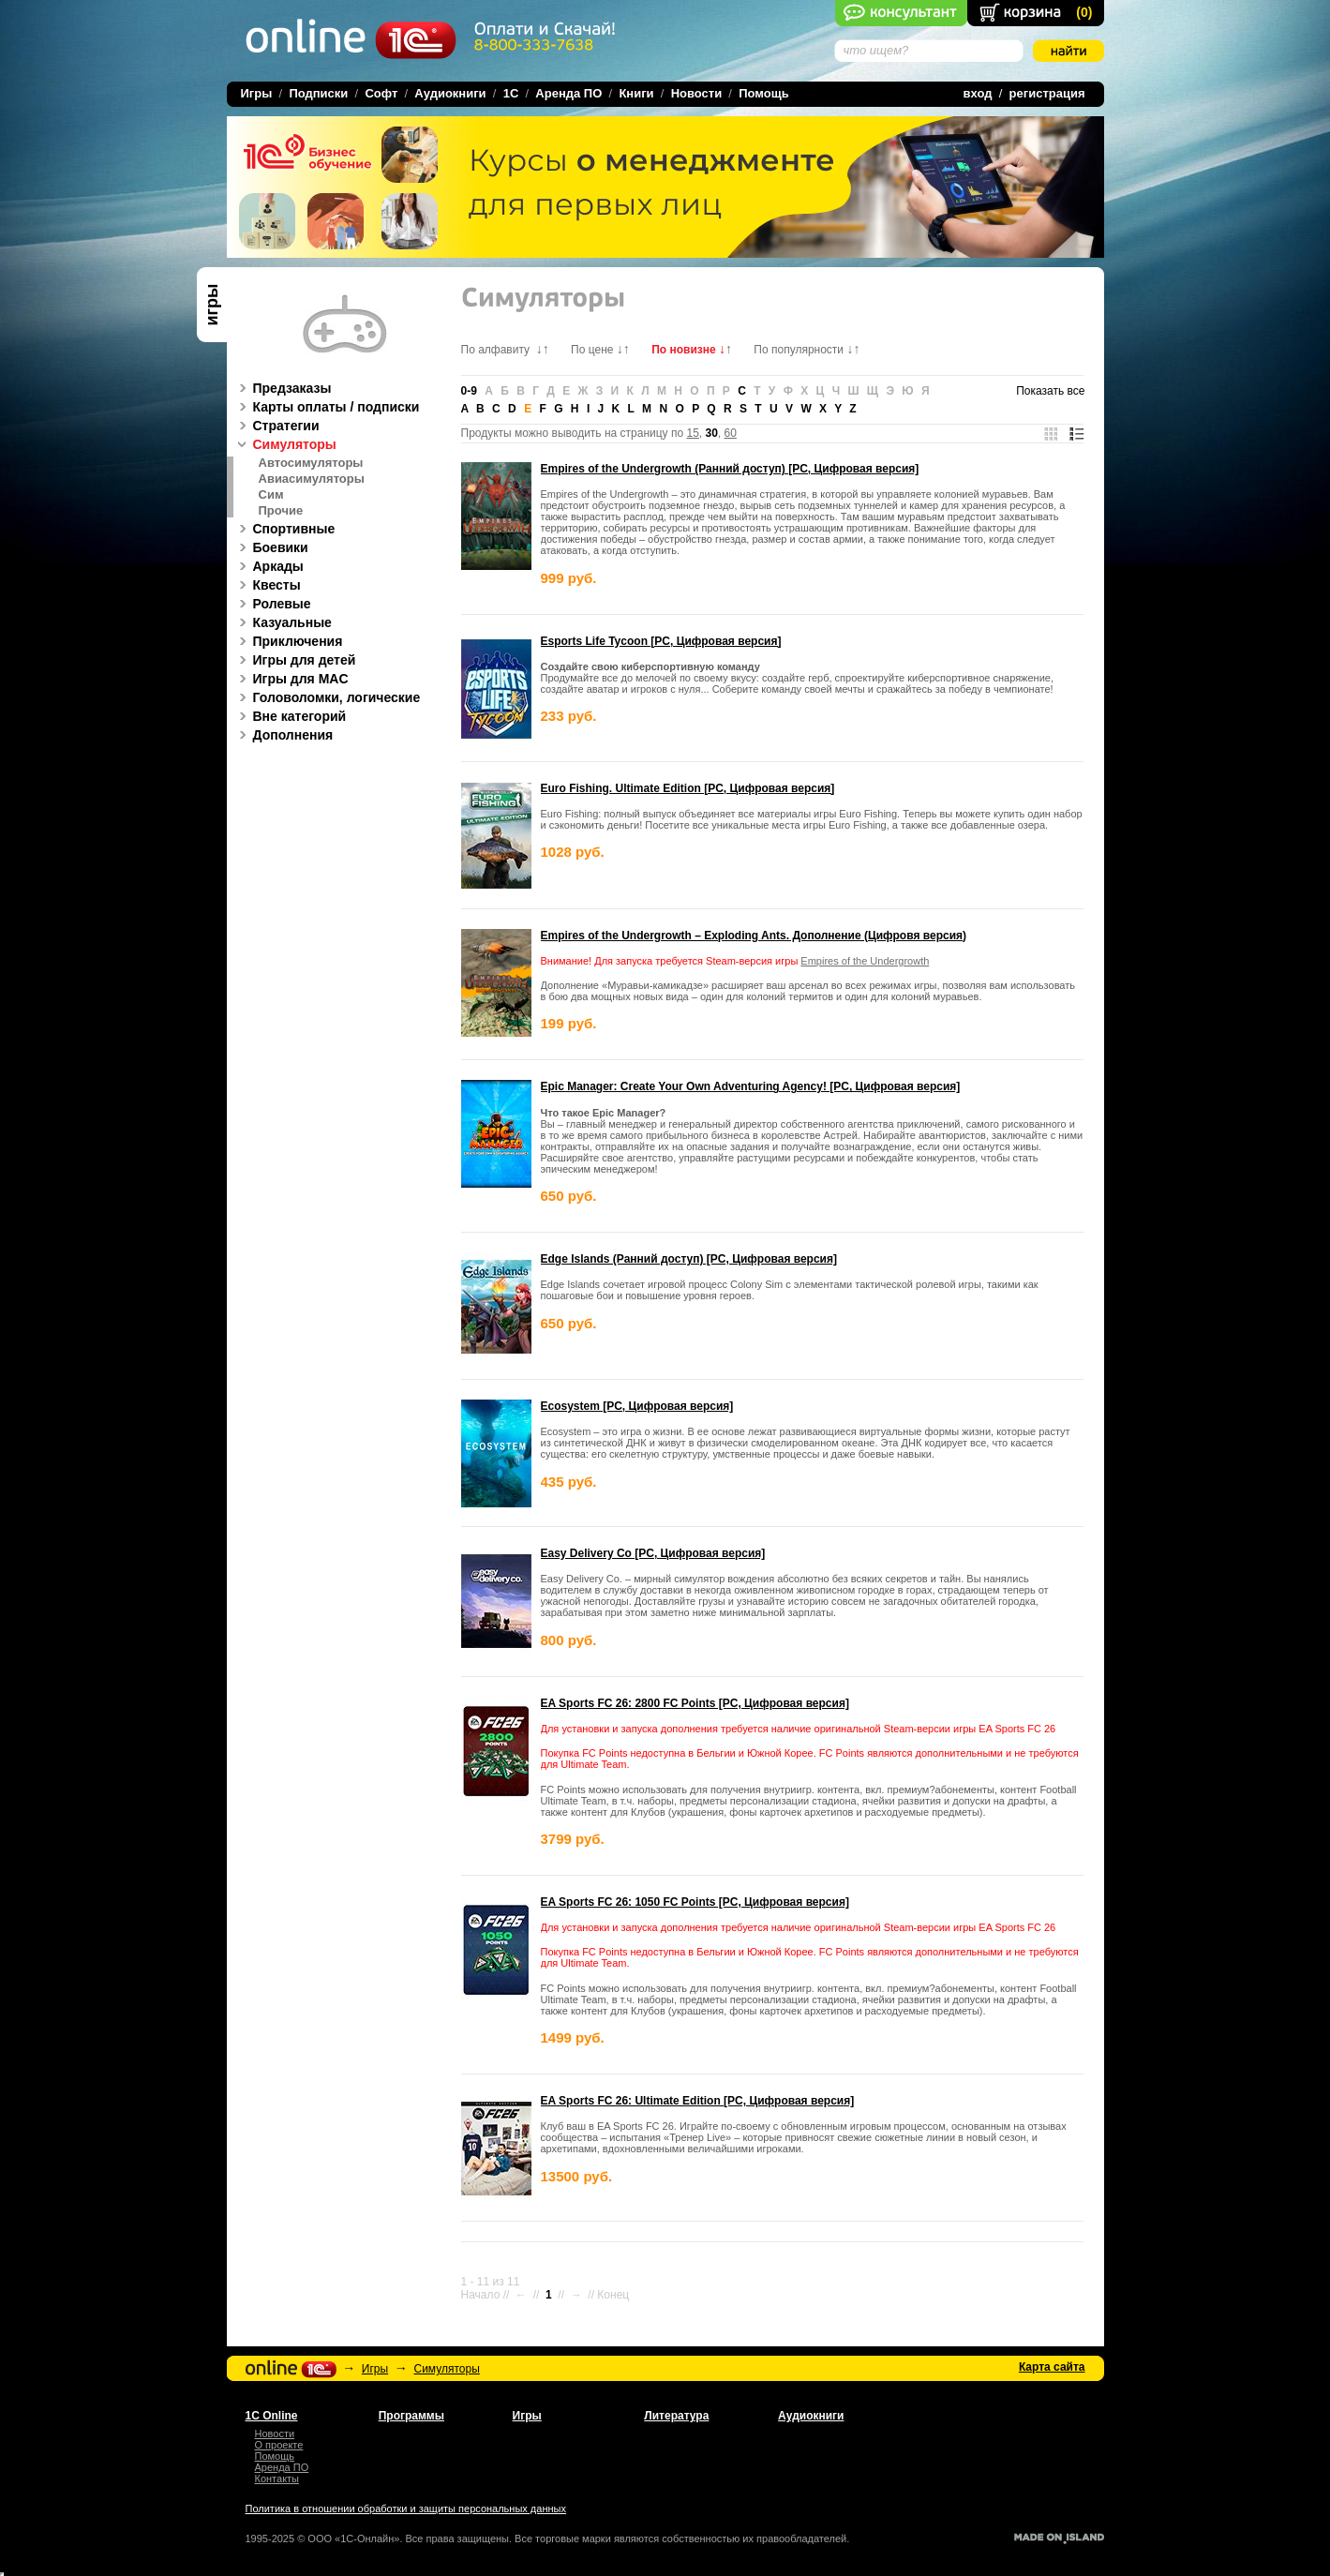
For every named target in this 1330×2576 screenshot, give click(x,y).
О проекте (279, 2444)
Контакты (277, 2478)
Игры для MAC (291, 678)
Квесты (267, 585)
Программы (411, 2415)
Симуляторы (284, 444)
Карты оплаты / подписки (326, 406)
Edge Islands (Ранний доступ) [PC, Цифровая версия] (689, 1259)
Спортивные (284, 528)
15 (692, 433)
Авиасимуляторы (312, 479)
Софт (381, 93)
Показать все (1050, 390)
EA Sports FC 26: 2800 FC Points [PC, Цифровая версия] (695, 1703)
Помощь (763, 93)
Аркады (268, 566)
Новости (697, 93)
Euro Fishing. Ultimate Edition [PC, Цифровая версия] (688, 788)
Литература (676, 2415)
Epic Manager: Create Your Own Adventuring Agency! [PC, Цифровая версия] (751, 1086)
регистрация (1047, 93)
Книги (636, 93)
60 (731, 433)
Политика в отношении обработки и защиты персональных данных (406, 2508)
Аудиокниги (450, 93)
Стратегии (276, 425)
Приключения (288, 641)
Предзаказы (282, 388)
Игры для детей (294, 659)
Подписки (318, 93)
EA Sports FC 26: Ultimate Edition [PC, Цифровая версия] (698, 2100)
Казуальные (282, 622)
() (1084, 12)
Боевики (270, 547)
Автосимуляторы (311, 463)
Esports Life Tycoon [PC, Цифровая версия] (661, 641)
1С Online (272, 2415)
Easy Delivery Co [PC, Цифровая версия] (653, 1553)
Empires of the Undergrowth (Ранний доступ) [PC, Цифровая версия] (730, 468)
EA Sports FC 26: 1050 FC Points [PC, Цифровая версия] (695, 1902)
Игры (375, 2368)
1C (511, 93)
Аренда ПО (568, 93)
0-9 (469, 390)
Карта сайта (1052, 2367)
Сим (271, 495)
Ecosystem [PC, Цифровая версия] (637, 1406)
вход (978, 93)
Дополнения (283, 734)
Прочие (281, 510)
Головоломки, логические (327, 697)
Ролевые (272, 603)
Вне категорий (290, 716)
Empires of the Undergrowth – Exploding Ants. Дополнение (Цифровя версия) (754, 935)
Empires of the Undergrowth (864, 960)
